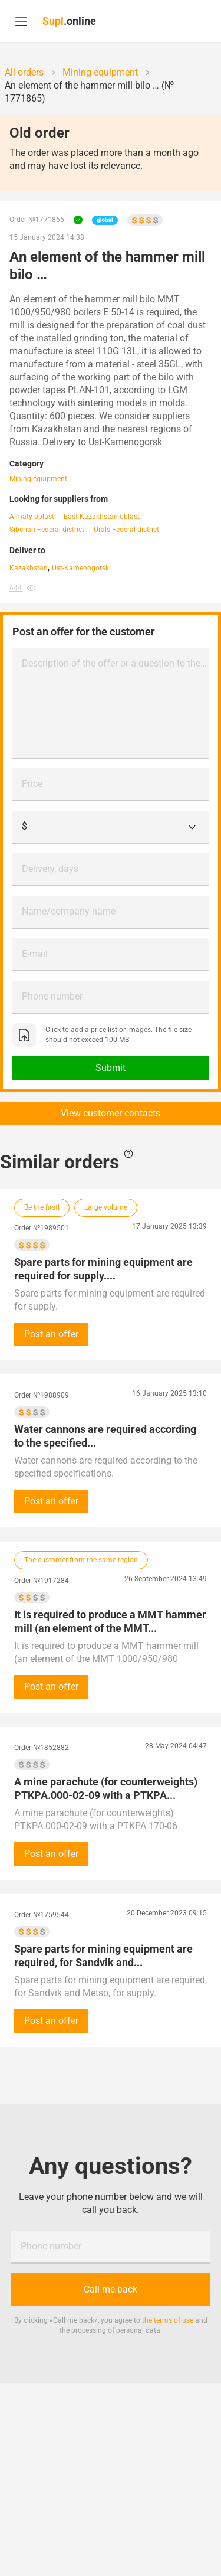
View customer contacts (110, 1113)
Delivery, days (50, 868)
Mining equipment (38, 479)
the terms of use (167, 2320)
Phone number (52, 996)
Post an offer (51, 1334)
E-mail (35, 953)
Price (32, 783)
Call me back (110, 2289)
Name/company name (69, 911)
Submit (110, 1067)
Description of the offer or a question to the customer (115, 663)
